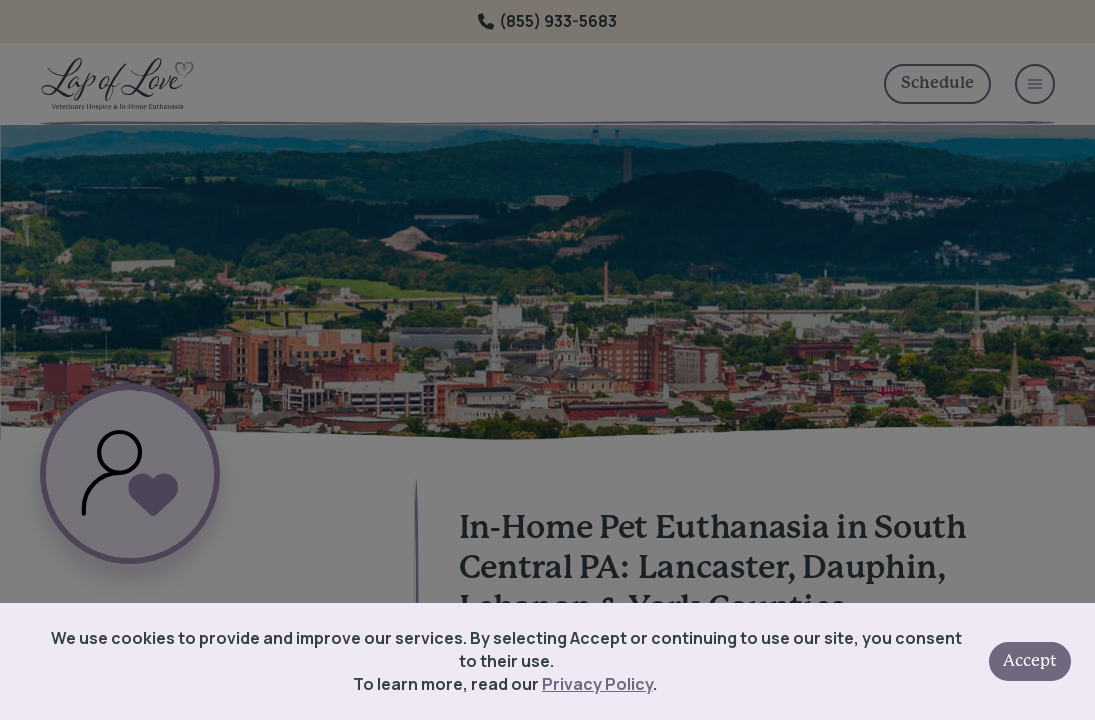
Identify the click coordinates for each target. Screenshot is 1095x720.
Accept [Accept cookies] (1030, 661)
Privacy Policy (597, 684)
